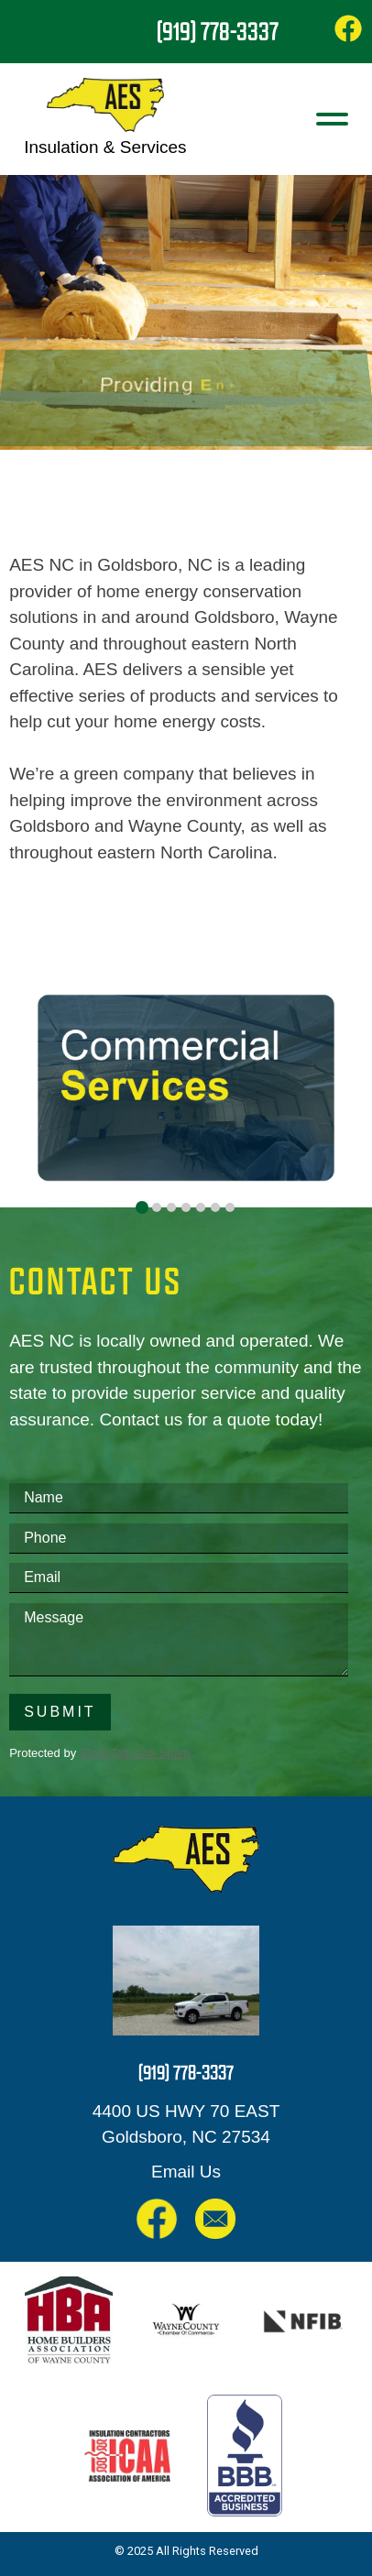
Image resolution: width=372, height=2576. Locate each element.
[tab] (142, 1207)
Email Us (186, 2171)
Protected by (99, 1753)
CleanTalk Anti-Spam (135, 1753)
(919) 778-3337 (218, 31)
